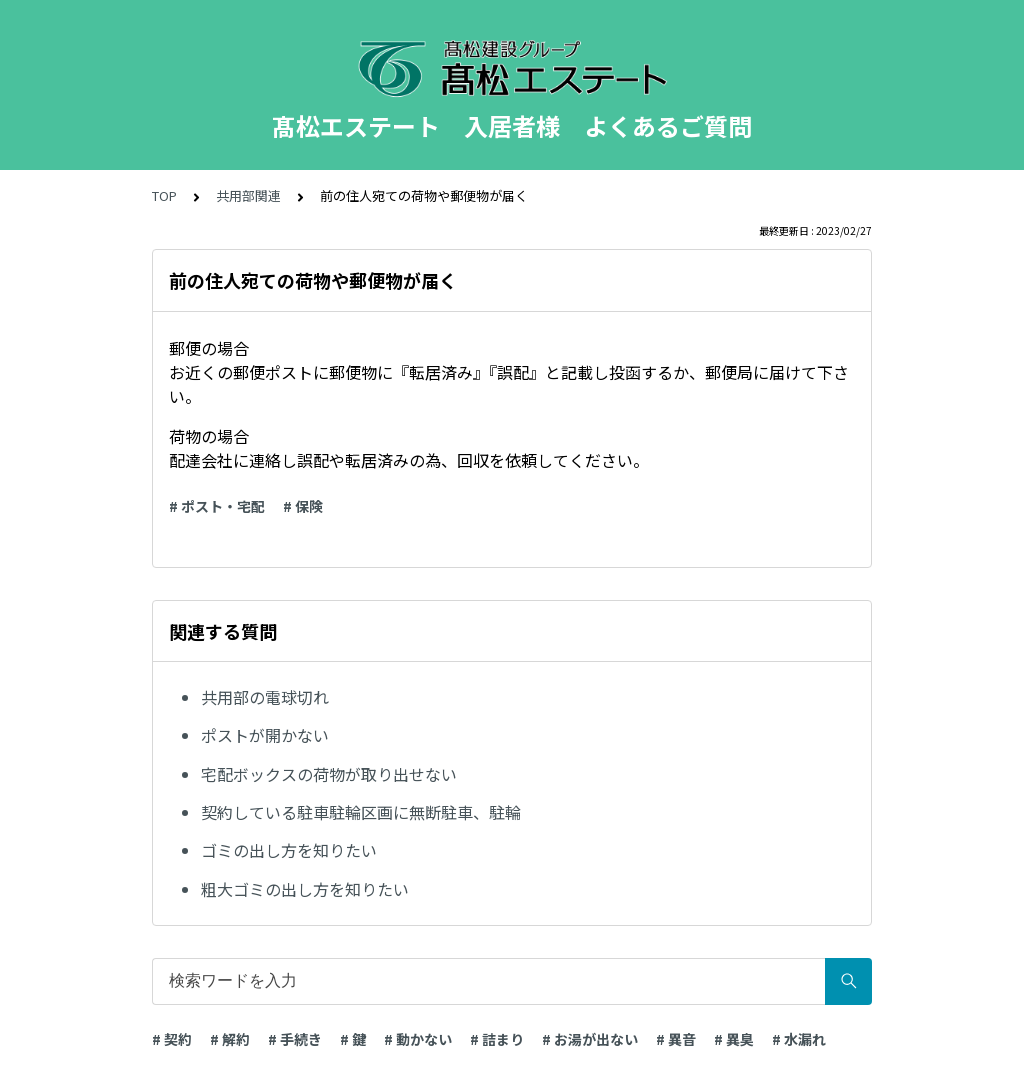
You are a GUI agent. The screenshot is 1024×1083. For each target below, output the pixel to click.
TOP (164, 195)
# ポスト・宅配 (217, 506)
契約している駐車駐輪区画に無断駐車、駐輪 (361, 812)
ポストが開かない (265, 735)
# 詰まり (497, 1039)
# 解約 (230, 1039)
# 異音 (676, 1039)
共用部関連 (248, 195)
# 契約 (172, 1039)
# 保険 (303, 506)
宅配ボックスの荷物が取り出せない (329, 774)
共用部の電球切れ (265, 697)
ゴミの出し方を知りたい (289, 850)
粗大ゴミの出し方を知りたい (305, 889)
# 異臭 (734, 1039)
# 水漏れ (799, 1039)
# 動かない (418, 1039)
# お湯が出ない (590, 1039)
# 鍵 (353, 1039)
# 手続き (295, 1039)
